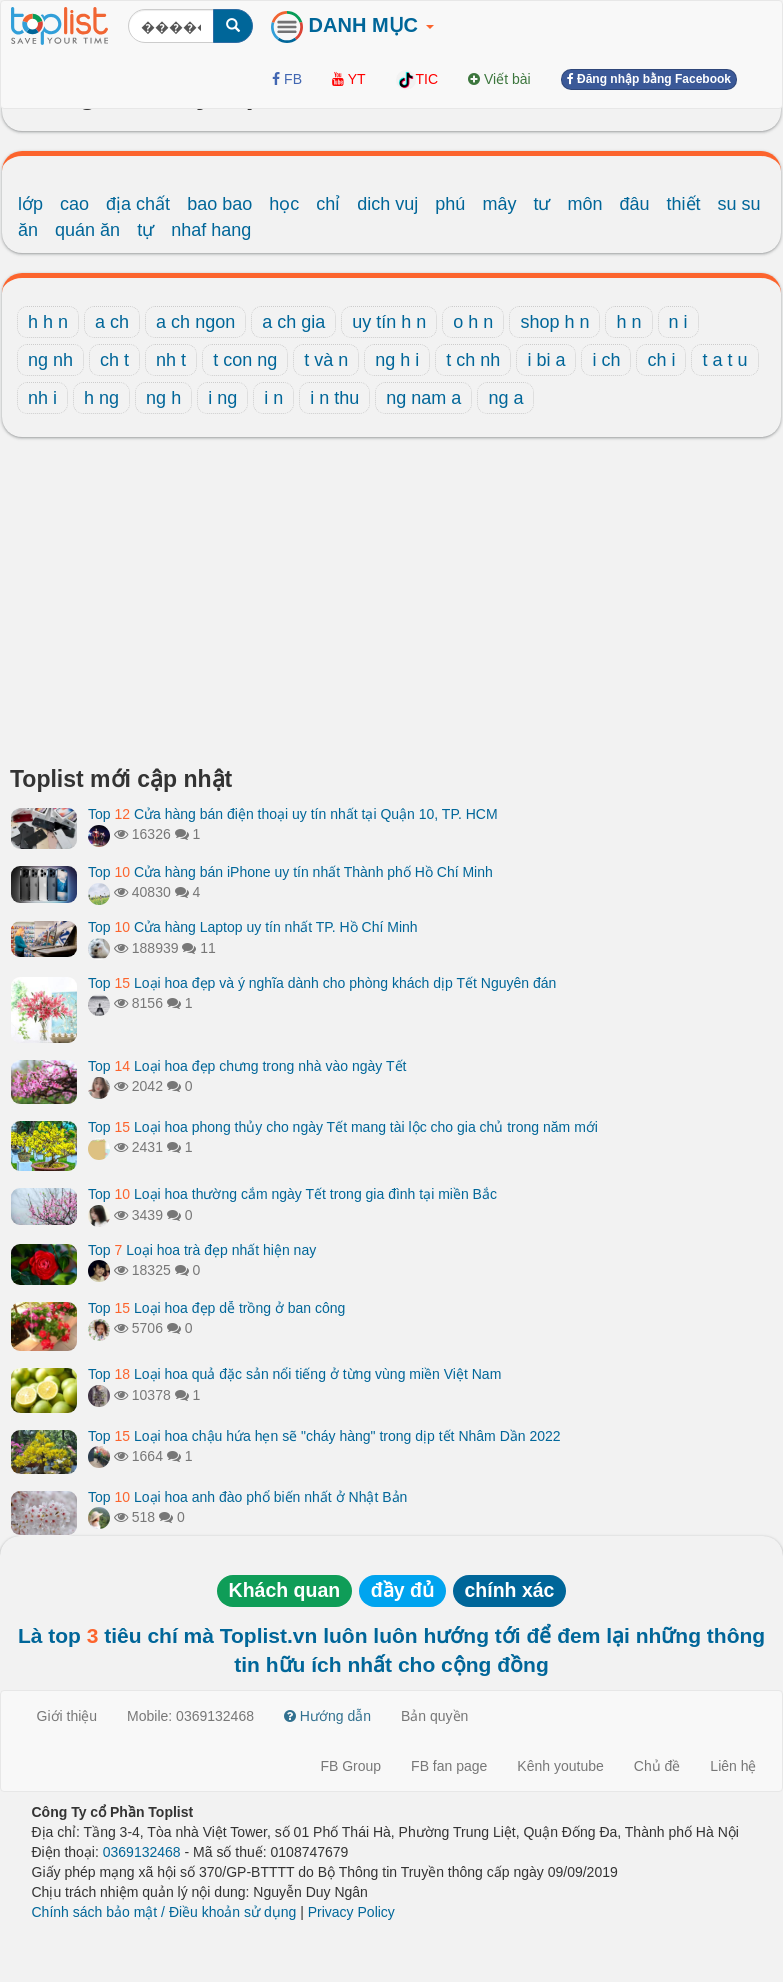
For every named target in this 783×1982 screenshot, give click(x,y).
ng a (505, 398)
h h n (48, 322)
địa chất (138, 204)
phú (450, 204)
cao (74, 204)
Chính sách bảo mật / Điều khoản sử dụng (164, 1912)
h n (628, 322)
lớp (30, 204)
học (284, 204)
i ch (606, 360)
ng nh (50, 360)
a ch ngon (195, 322)
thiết (684, 204)
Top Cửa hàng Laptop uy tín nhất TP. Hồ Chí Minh (253, 927)
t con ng (245, 360)
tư (541, 204)
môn (584, 204)
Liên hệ (733, 1766)
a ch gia (293, 322)
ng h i (397, 360)
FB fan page (449, 1766)
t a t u (724, 360)
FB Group (350, 1766)
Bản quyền (434, 1716)
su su (739, 204)
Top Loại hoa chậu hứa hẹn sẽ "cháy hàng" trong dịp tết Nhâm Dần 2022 (324, 1436)
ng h (163, 398)
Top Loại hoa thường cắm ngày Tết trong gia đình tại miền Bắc (292, 1194)
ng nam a (423, 398)
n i (678, 322)
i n (273, 398)
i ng (222, 398)
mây (499, 204)
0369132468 (142, 1852)
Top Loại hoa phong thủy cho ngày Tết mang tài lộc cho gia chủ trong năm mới (343, 1127)
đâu (635, 204)
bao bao (219, 204)
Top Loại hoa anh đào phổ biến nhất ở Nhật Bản (247, 1497)
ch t (114, 360)
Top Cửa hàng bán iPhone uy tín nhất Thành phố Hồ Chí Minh (290, 872)
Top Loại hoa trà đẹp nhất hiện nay (202, 1250)
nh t (171, 360)
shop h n (554, 322)
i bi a (546, 360)
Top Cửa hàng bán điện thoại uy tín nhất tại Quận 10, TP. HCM (293, 814)
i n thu (334, 398)
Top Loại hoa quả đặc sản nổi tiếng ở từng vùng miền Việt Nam (294, 1374)
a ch (112, 322)
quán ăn (87, 230)
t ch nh (473, 360)
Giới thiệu (67, 1716)
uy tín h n (389, 322)
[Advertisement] (391, 607)
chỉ (328, 204)
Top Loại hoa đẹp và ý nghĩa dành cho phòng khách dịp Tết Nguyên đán (322, 983)
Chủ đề (657, 1766)
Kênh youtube (560, 1766)
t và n (326, 360)
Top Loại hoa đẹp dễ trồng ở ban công (216, 1308)
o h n (473, 322)
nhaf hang (211, 230)
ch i (661, 360)
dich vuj (387, 204)
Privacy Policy (351, 1912)
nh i (42, 398)
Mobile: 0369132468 (190, 1716)
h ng (101, 398)
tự (145, 230)
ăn (28, 230)
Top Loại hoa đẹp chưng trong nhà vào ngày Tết (247, 1066)
